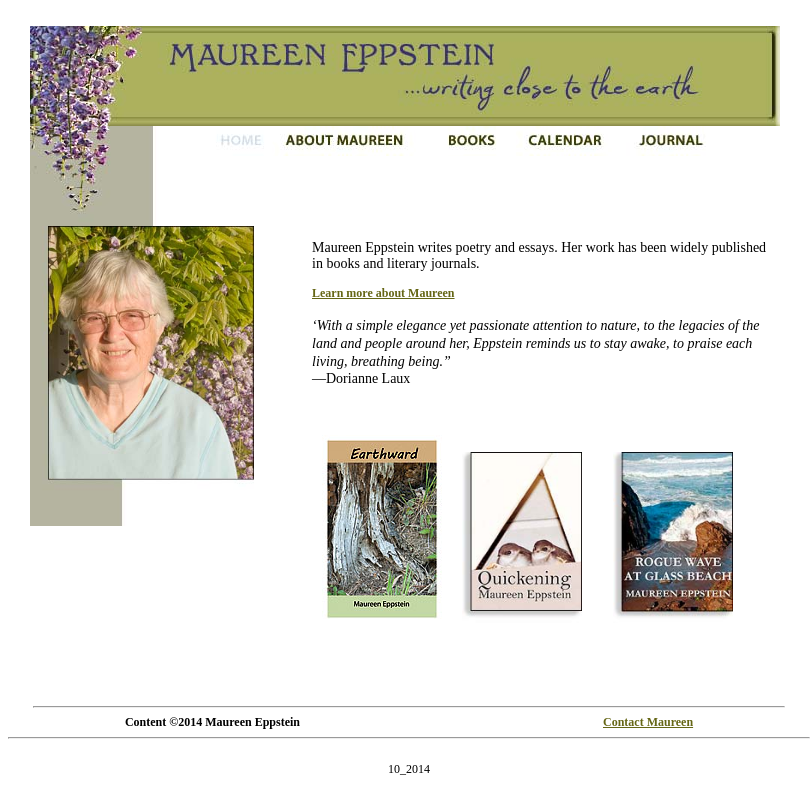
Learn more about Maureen (383, 293)
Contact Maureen (648, 722)
